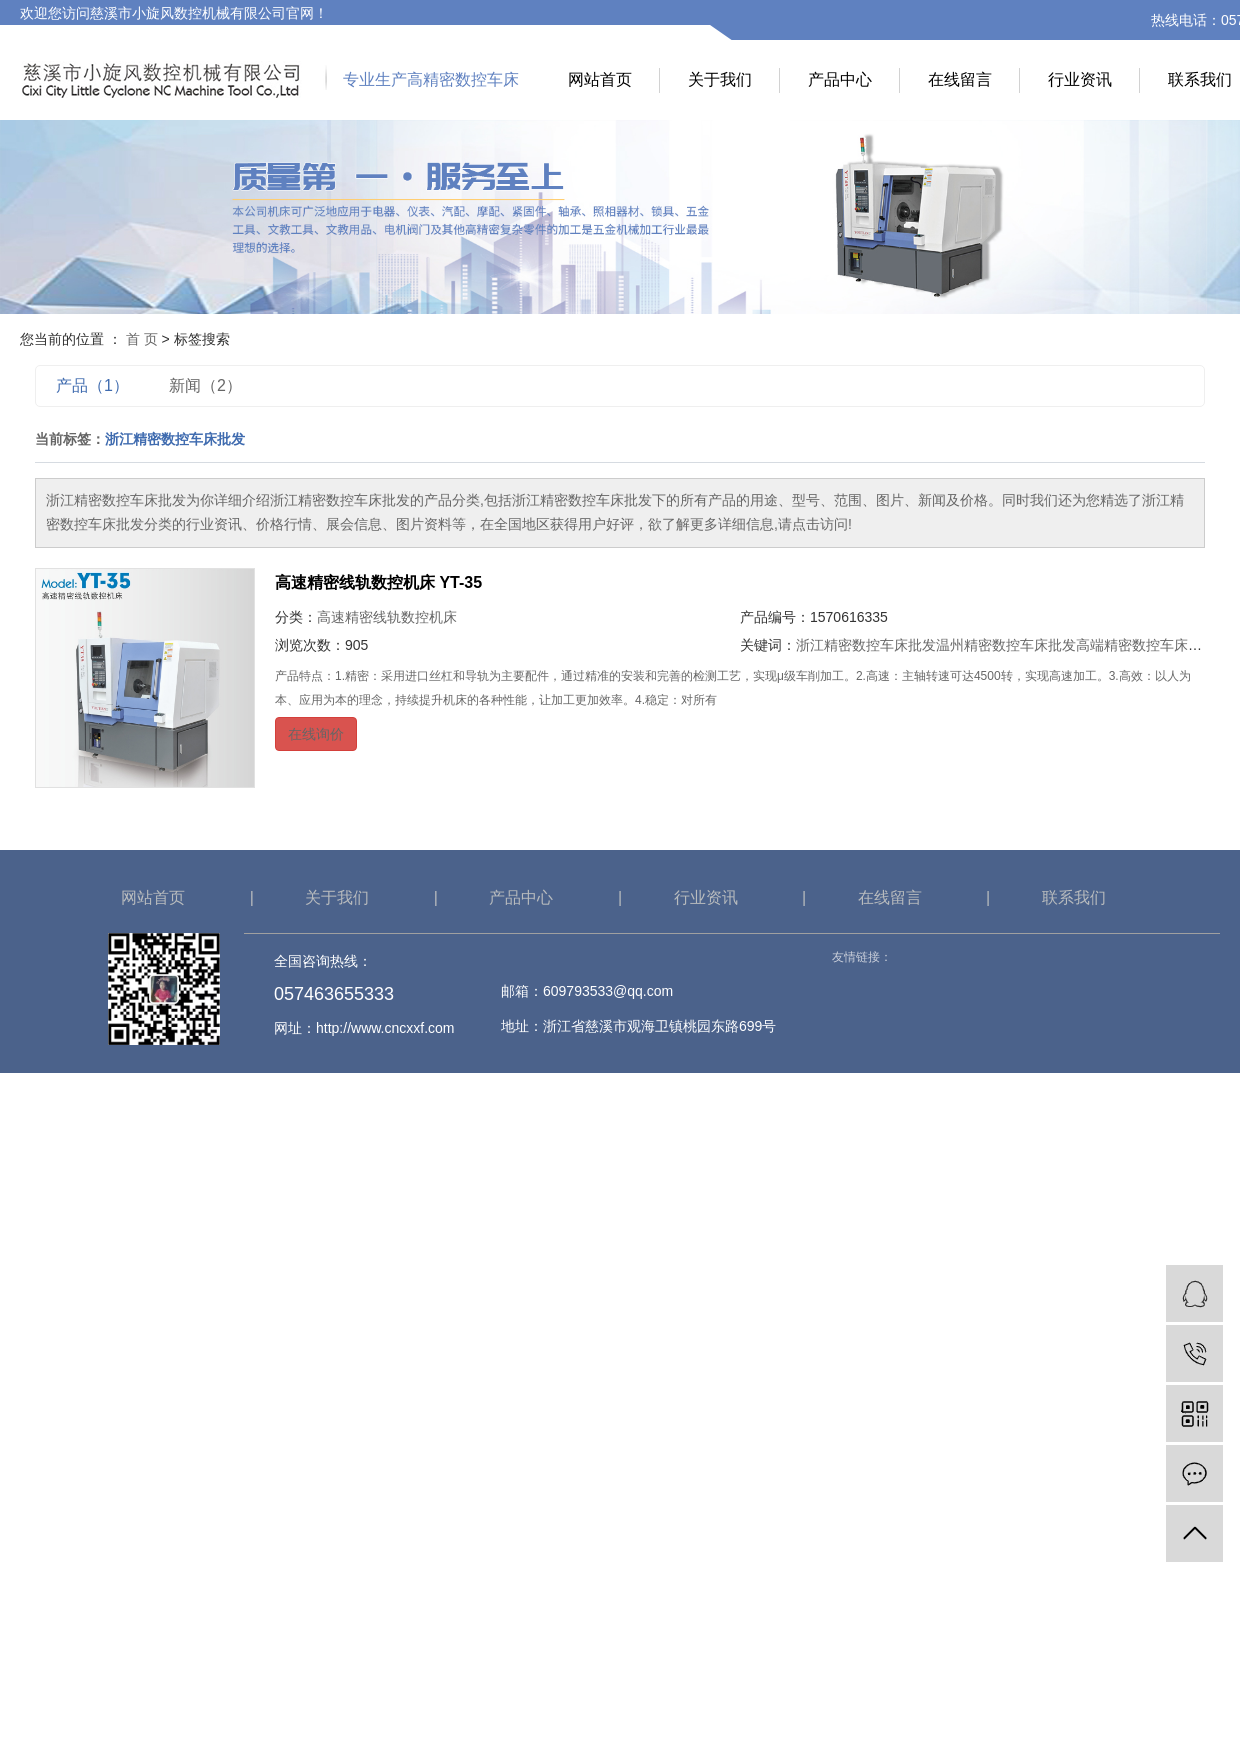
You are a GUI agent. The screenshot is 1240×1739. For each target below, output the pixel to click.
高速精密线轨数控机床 (387, 617)
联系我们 (1074, 897)
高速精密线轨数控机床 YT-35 (378, 582)
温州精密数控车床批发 (1006, 645)
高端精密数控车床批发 (1146, 645)
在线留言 (960, 79)
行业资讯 (1080, 79)
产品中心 (840, 79)
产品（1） (92, 385)
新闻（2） (205, 385)
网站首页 (600, 79)
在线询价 (316, 734)
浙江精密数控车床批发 (866, 645)
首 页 (142, 339)
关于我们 (720, 79)
